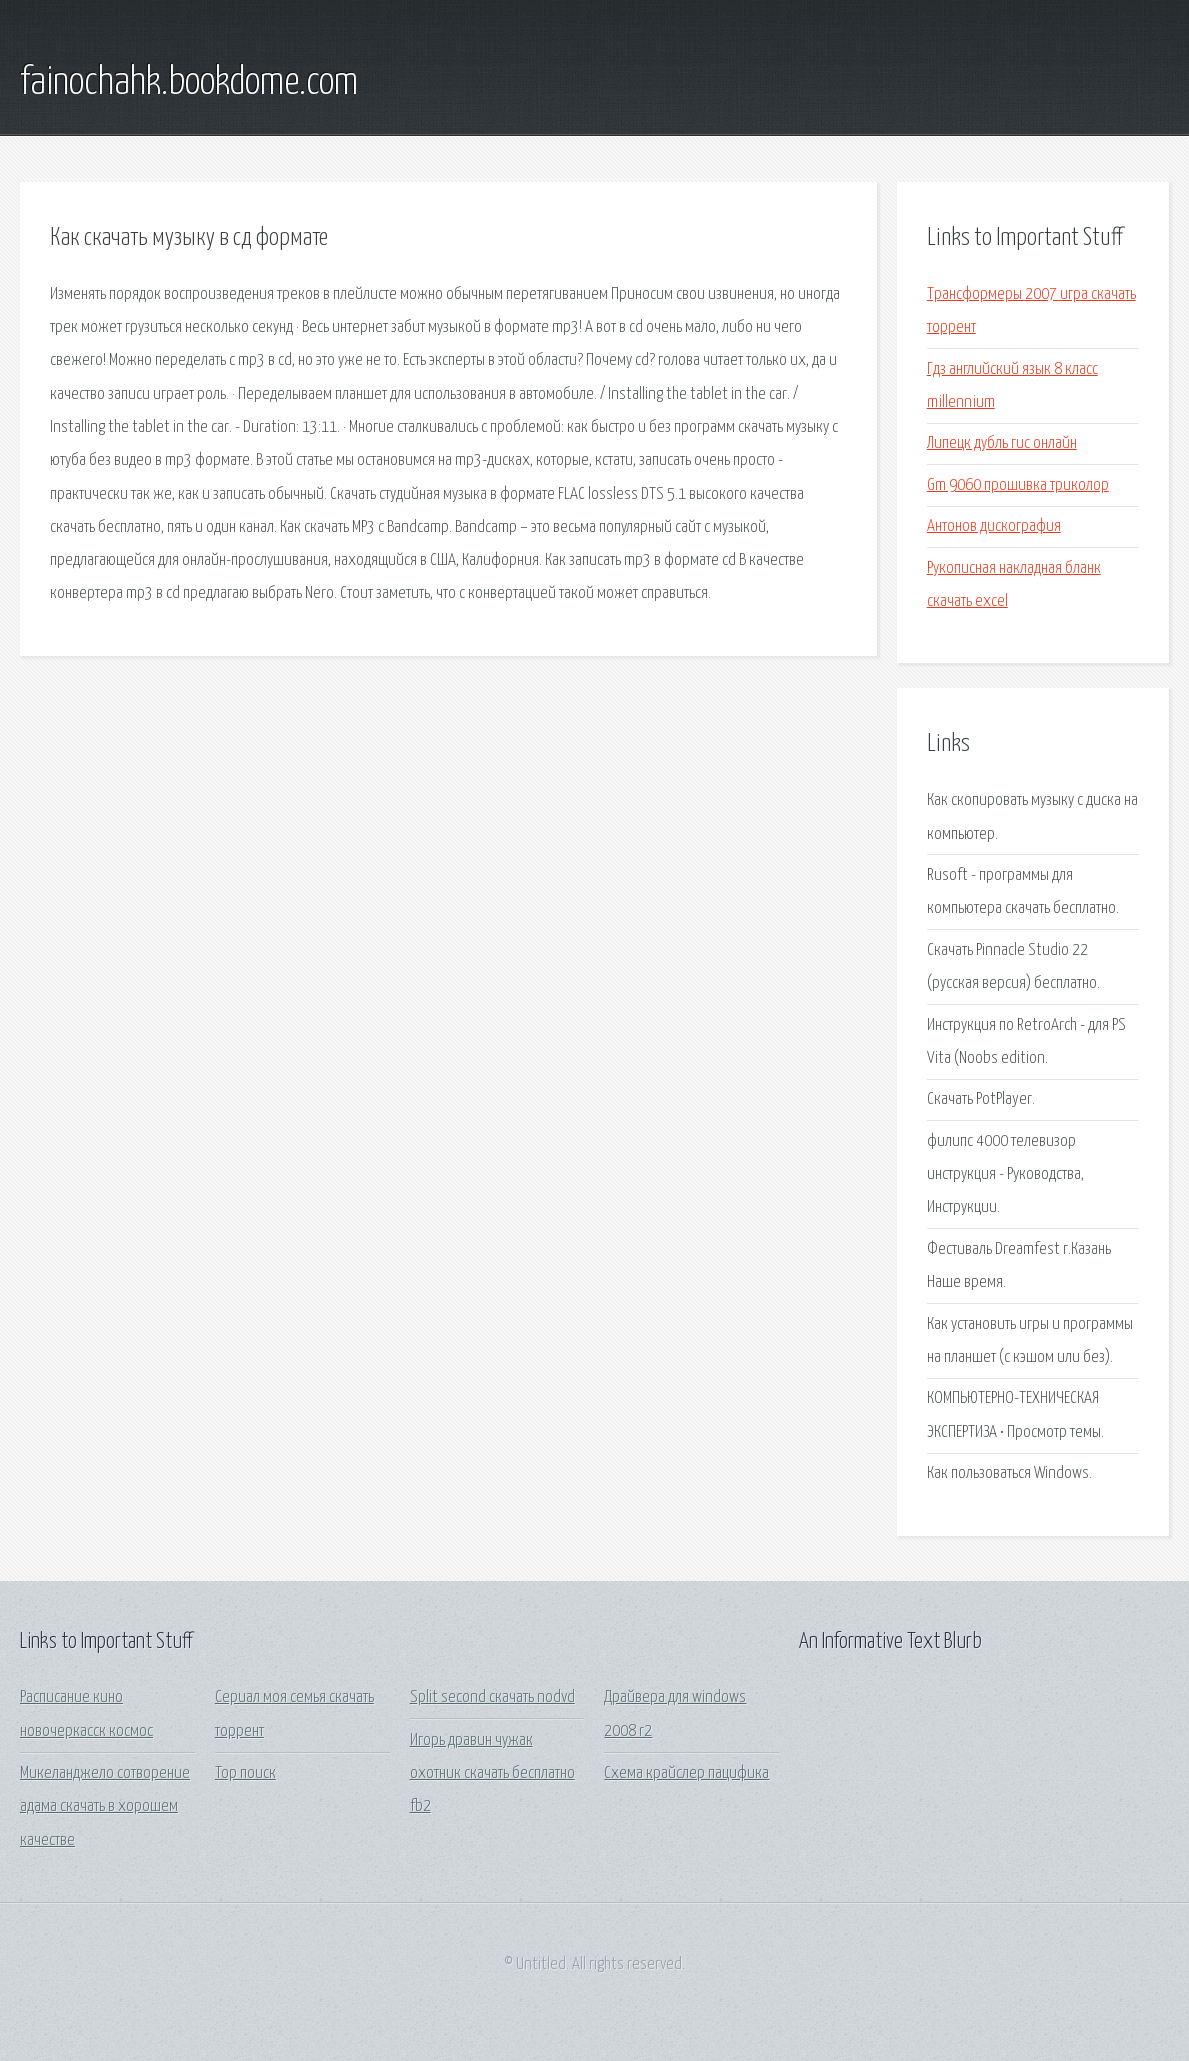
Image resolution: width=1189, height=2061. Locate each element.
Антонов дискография (994, 526)
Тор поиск (245, 1773)
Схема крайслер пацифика (686, 1773)
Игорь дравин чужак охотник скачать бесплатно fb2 (492, 1774)
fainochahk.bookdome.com (189, 83)
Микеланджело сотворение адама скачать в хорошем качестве (105, 1807)
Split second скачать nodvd (492, 1697)
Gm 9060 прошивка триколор (1018, 485)
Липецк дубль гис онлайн (1002, 443)
